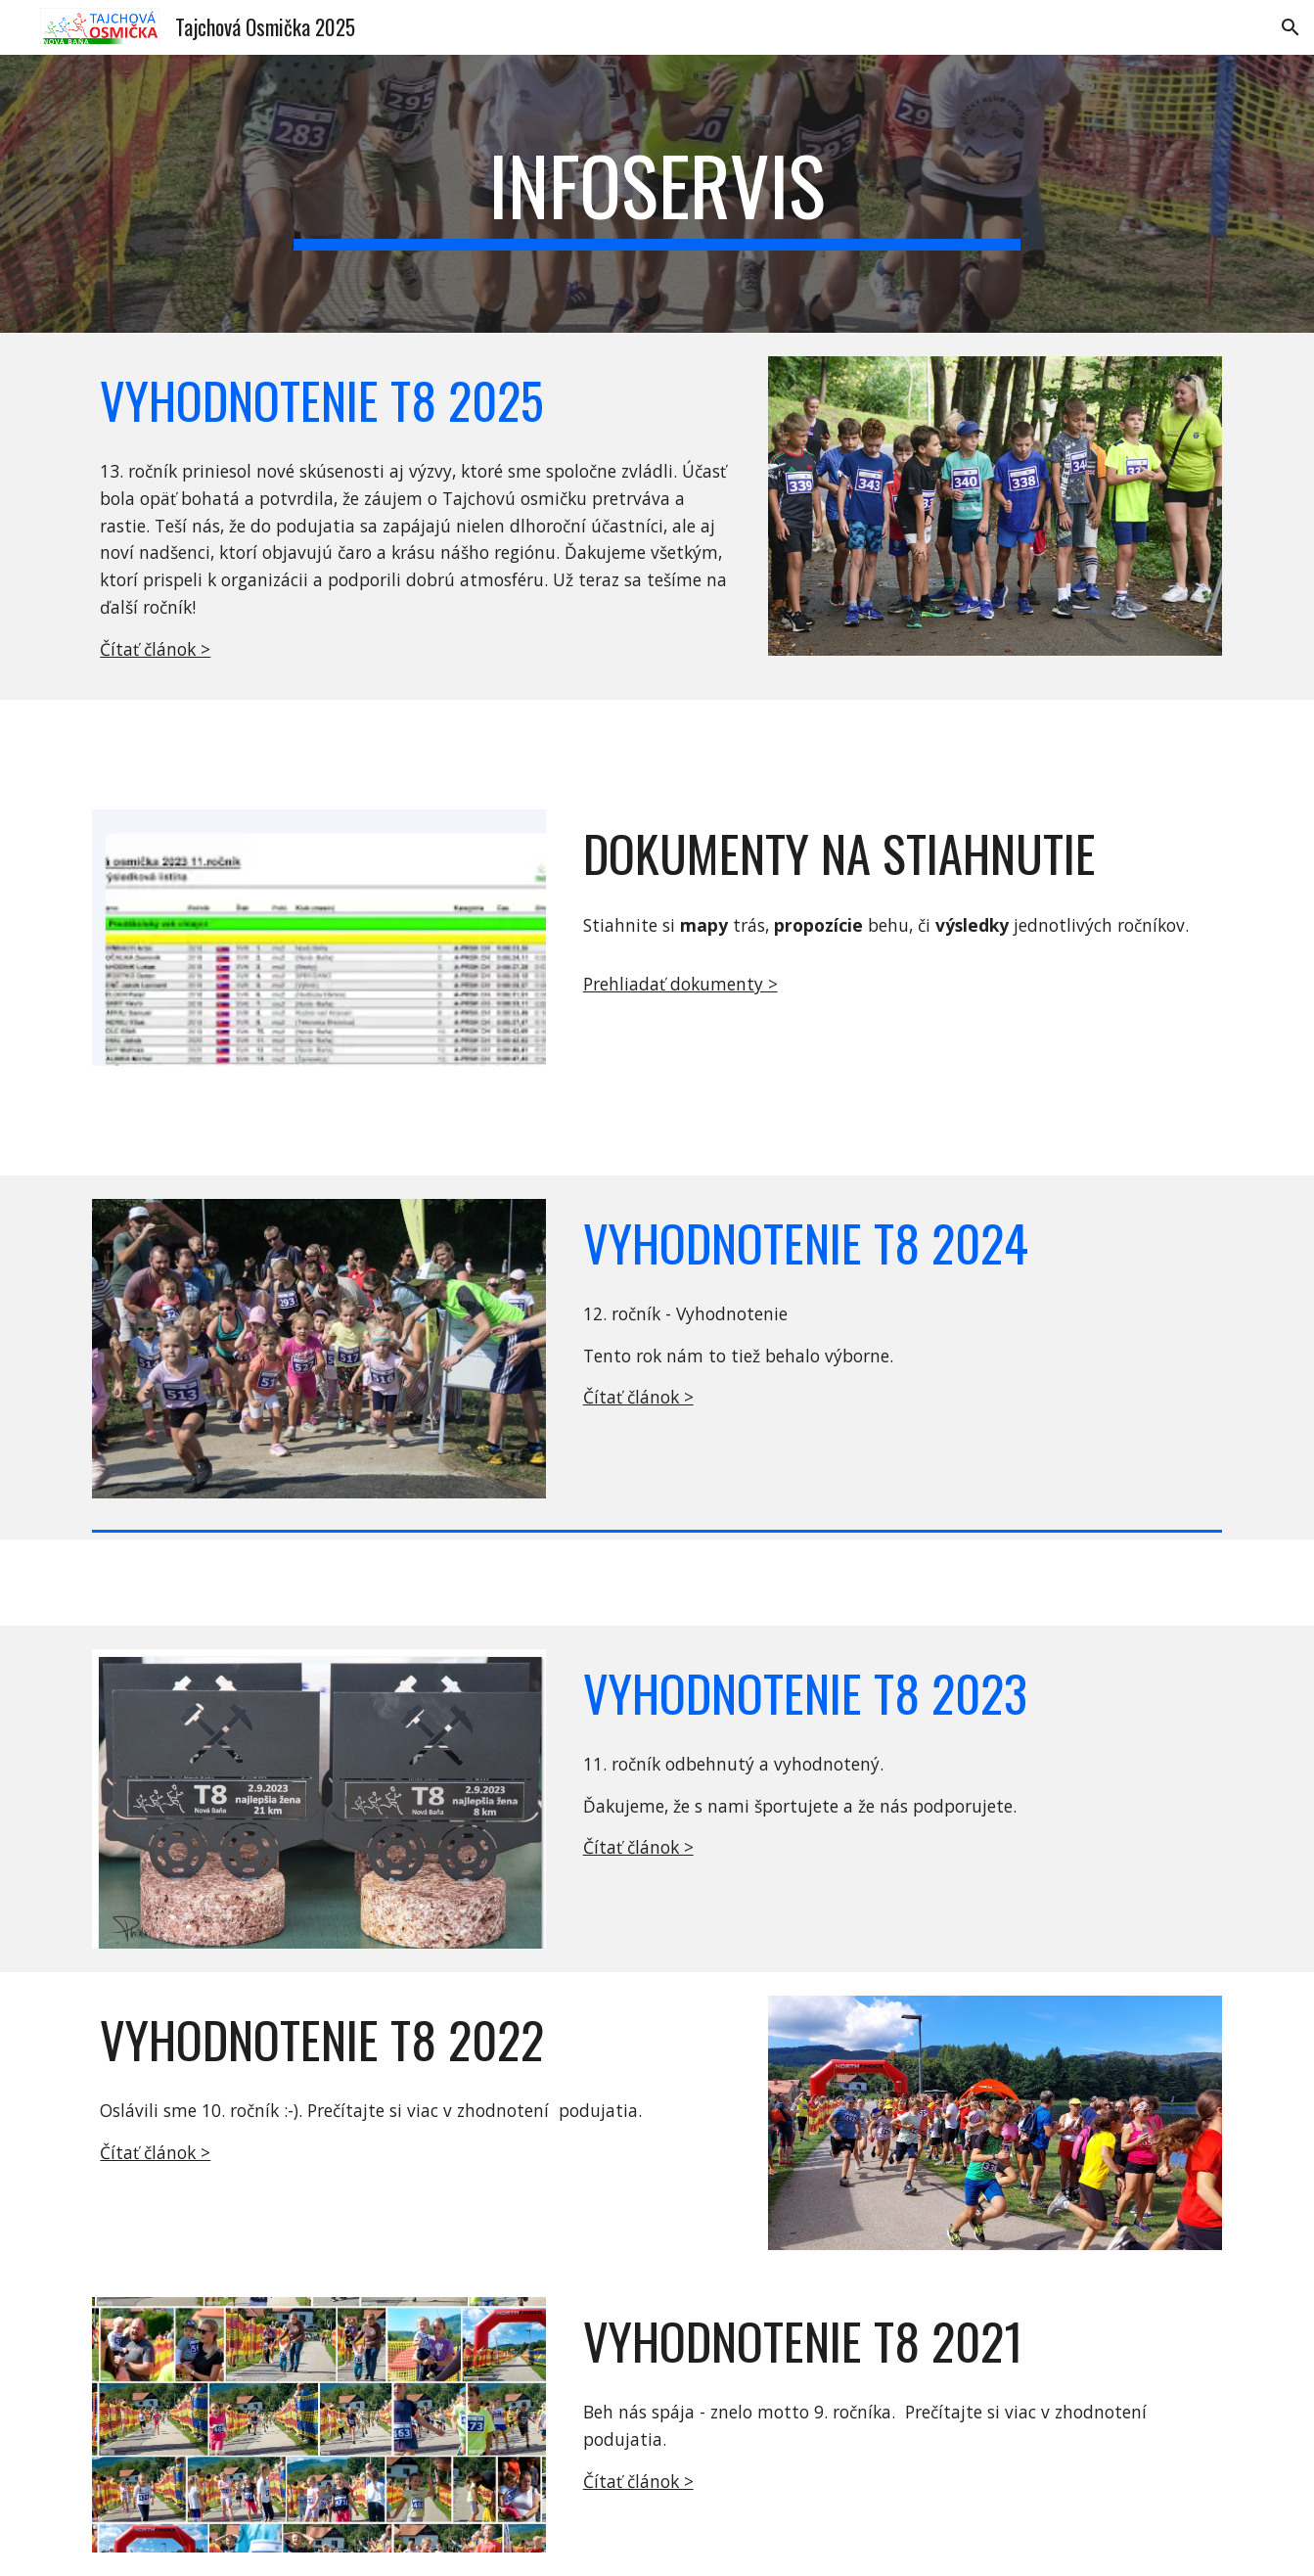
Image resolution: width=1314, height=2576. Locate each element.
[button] (1290, 27)
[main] (657, 193)
